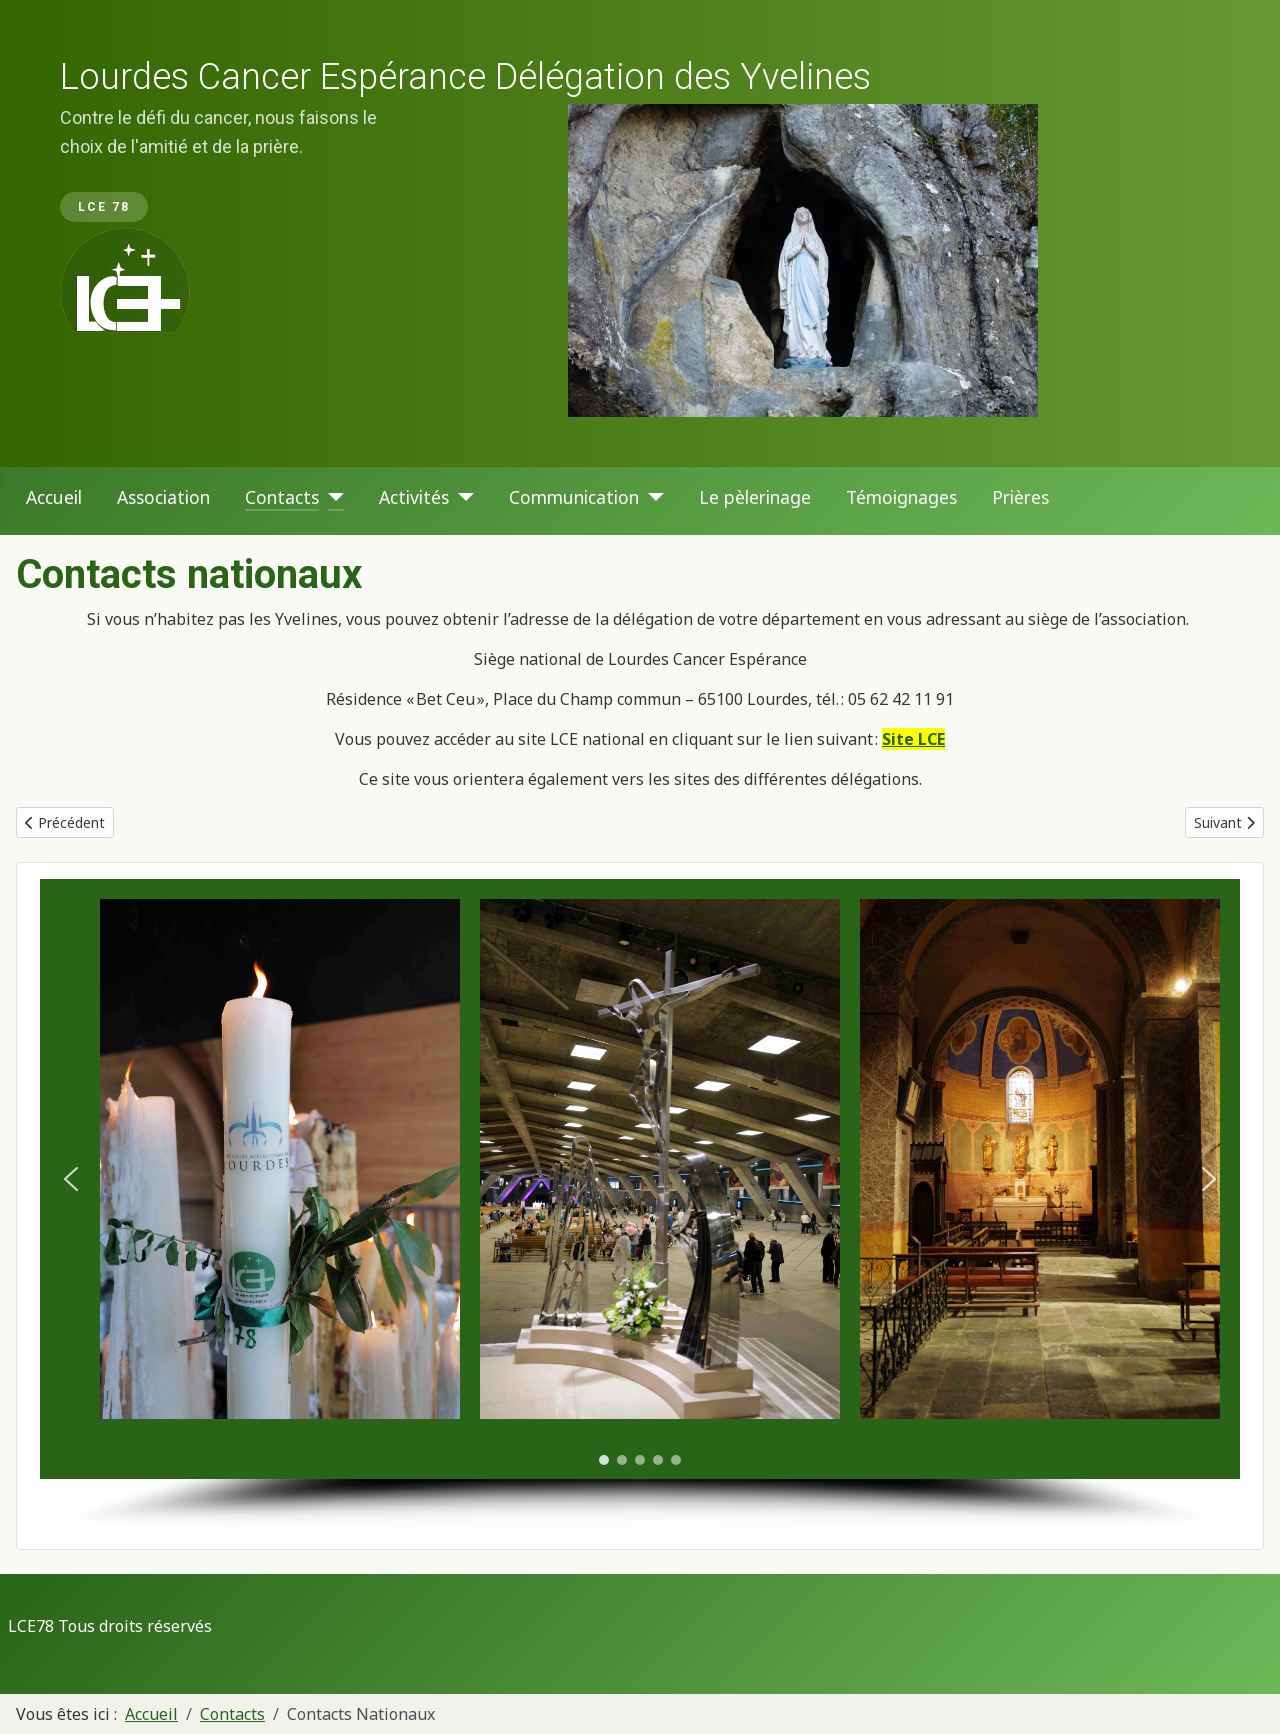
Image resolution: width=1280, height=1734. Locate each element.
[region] (640, 233)
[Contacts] (331, 497)
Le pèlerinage (755, 497)
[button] (71, 1179)
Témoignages (901, 497)
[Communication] (651, 497)
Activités (414, 497)
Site (898, 739)
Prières (1020, 497)
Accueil (54, 497)
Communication (574, 497)
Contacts (282, 497)
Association (163, 497)
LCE (929, 739)
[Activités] (461, 497)
